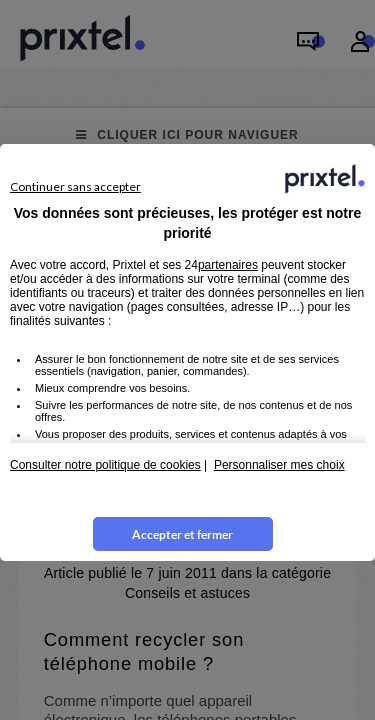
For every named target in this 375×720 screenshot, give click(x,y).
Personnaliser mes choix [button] (279, 465)
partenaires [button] (228, 265)
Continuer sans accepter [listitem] (75, 186)
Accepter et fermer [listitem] (182, 534)
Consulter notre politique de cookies (105, 465)
